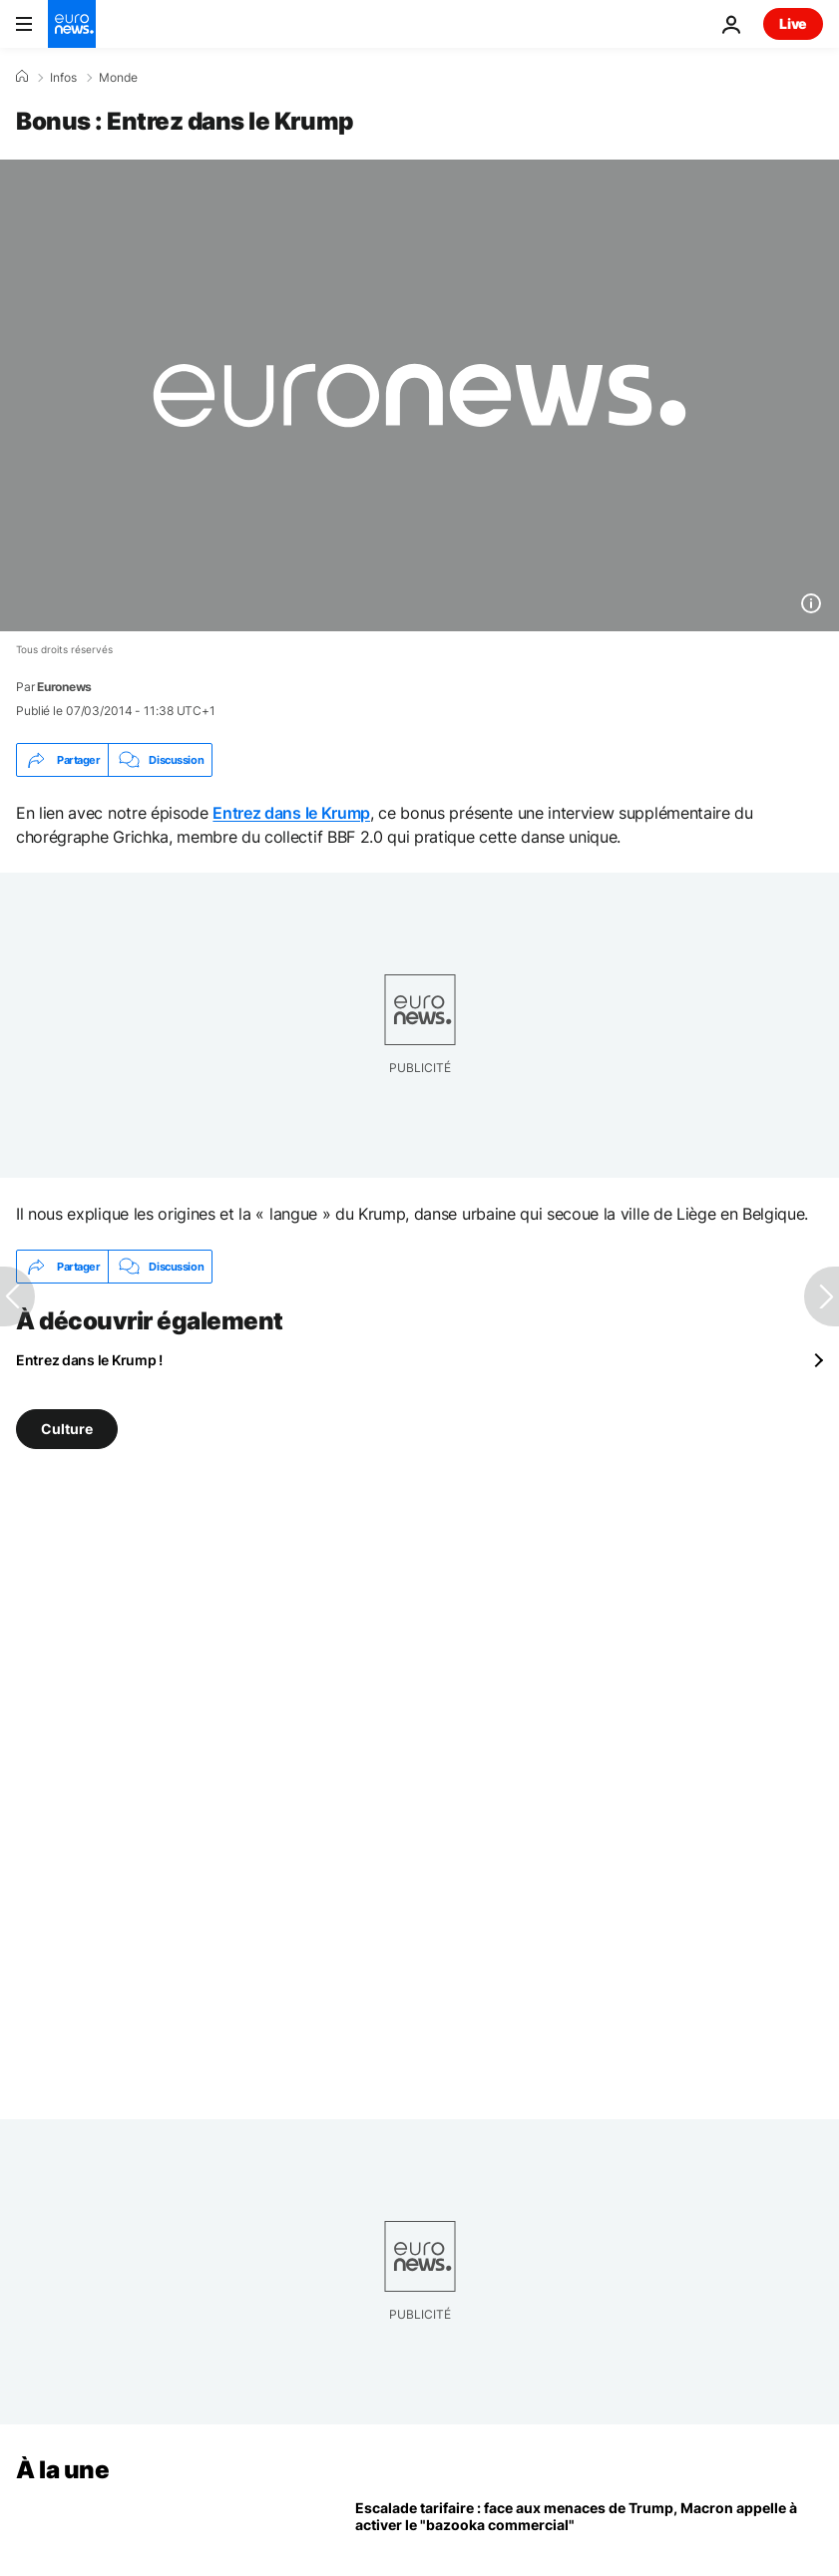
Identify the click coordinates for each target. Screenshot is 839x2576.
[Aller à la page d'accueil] (72, 24)
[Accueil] (22, 77)
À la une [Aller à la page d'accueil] (62, 2469)
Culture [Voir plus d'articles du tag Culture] (67, 1428)
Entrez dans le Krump (291, 813)
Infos (63, 78)
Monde (118, 78)
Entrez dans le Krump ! (89, 1359)
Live (793, 23)
